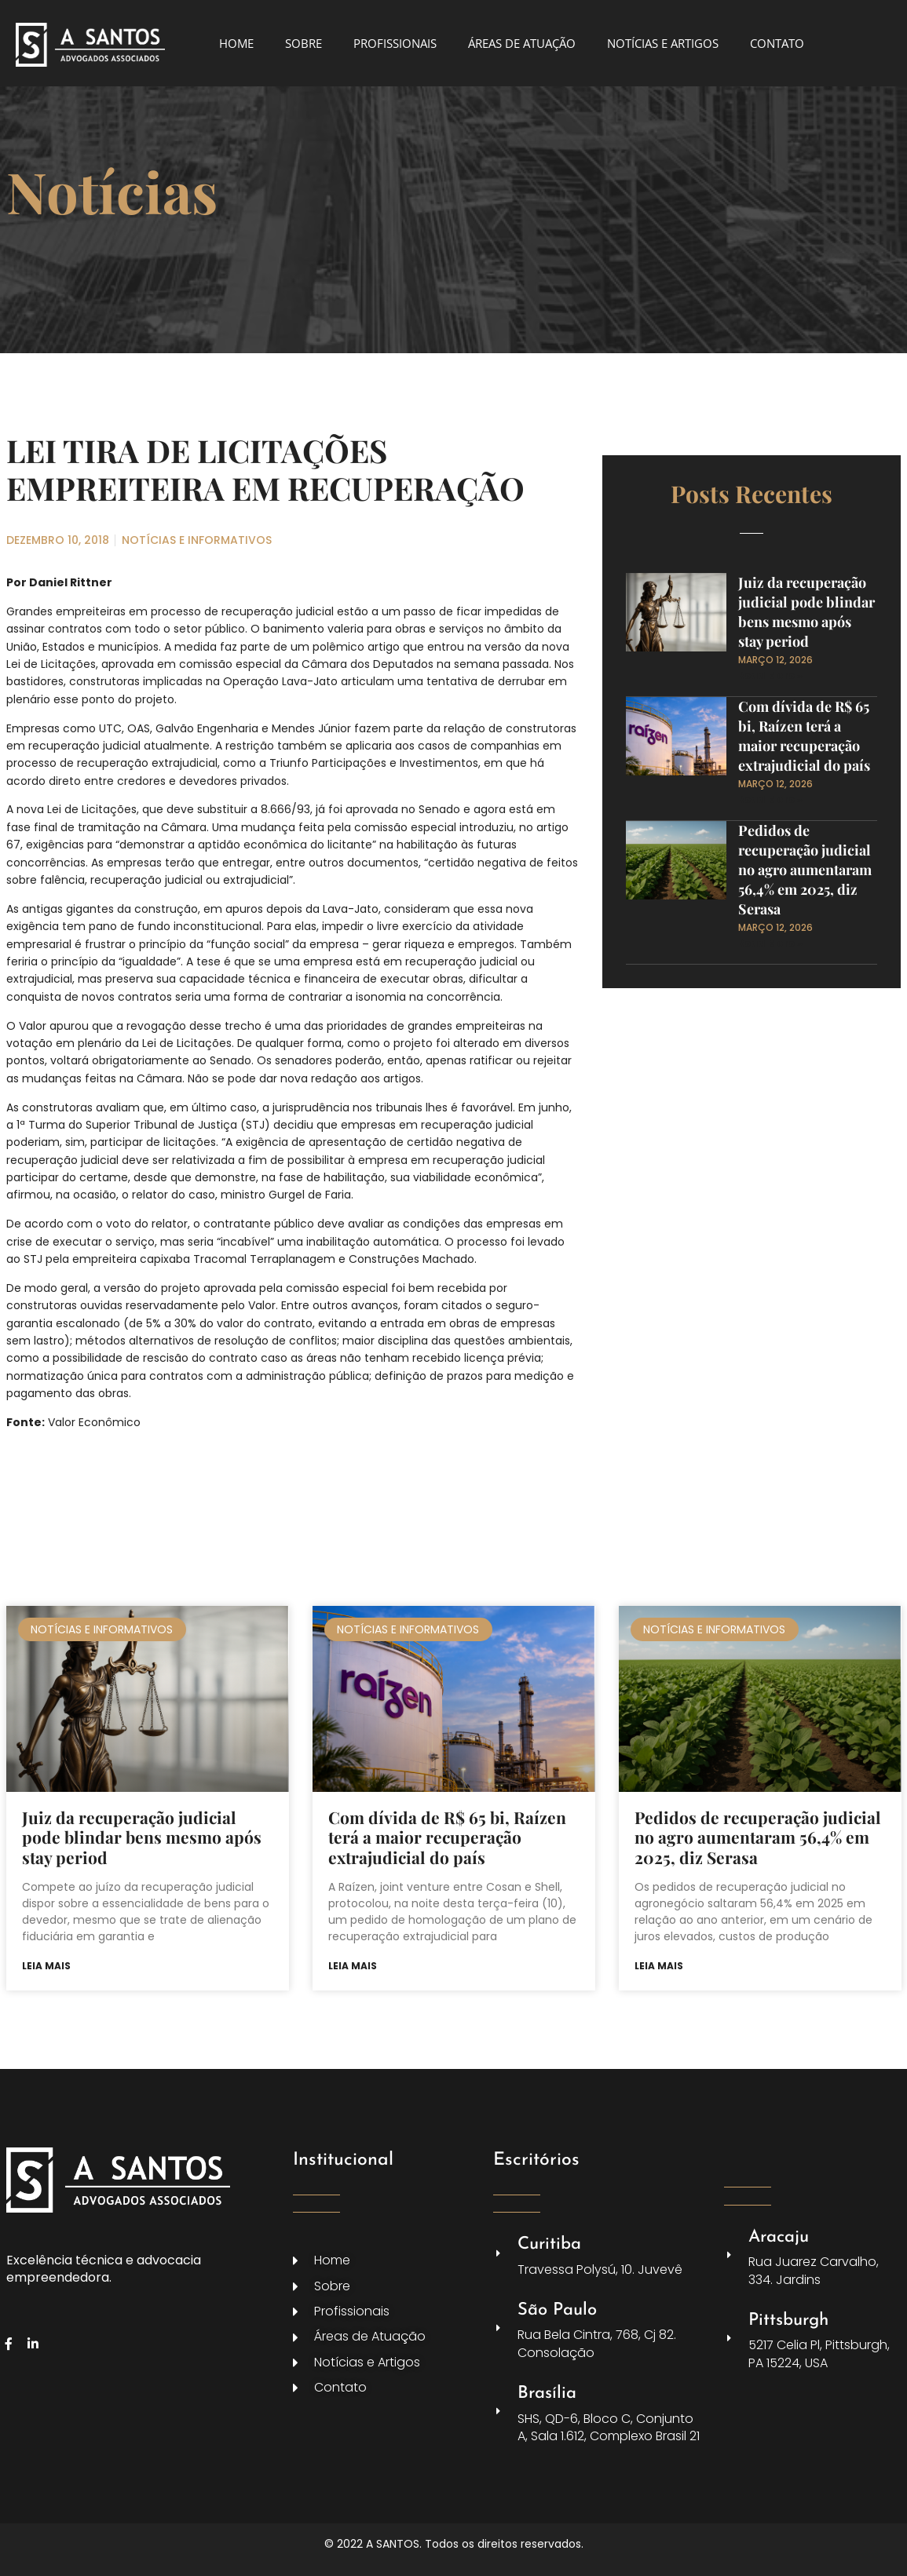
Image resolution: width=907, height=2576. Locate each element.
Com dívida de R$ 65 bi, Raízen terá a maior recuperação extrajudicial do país (804, 736)
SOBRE (303, 43)
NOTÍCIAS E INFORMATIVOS (197, 540)
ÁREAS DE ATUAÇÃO (522, 43)
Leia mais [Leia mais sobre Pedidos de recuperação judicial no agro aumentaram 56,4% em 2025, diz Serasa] (659, 1965)
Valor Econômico (94, 1422)
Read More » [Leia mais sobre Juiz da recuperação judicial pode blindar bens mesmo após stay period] (770, 675)
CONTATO (777, 43)
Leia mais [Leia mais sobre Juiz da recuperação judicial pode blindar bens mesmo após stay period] (46, 1965)
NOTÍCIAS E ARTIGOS (663, 43)
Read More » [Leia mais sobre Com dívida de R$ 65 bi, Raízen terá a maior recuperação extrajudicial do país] (770, 799)
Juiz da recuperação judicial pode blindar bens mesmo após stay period (806, 612)
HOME (236, 43)
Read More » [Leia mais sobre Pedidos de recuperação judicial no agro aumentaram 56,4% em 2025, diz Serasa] (770, 943)
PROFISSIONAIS (395, 43)
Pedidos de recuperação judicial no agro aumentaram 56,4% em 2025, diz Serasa (805, 869)
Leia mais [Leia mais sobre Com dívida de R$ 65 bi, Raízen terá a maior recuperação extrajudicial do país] (352, 1965)
